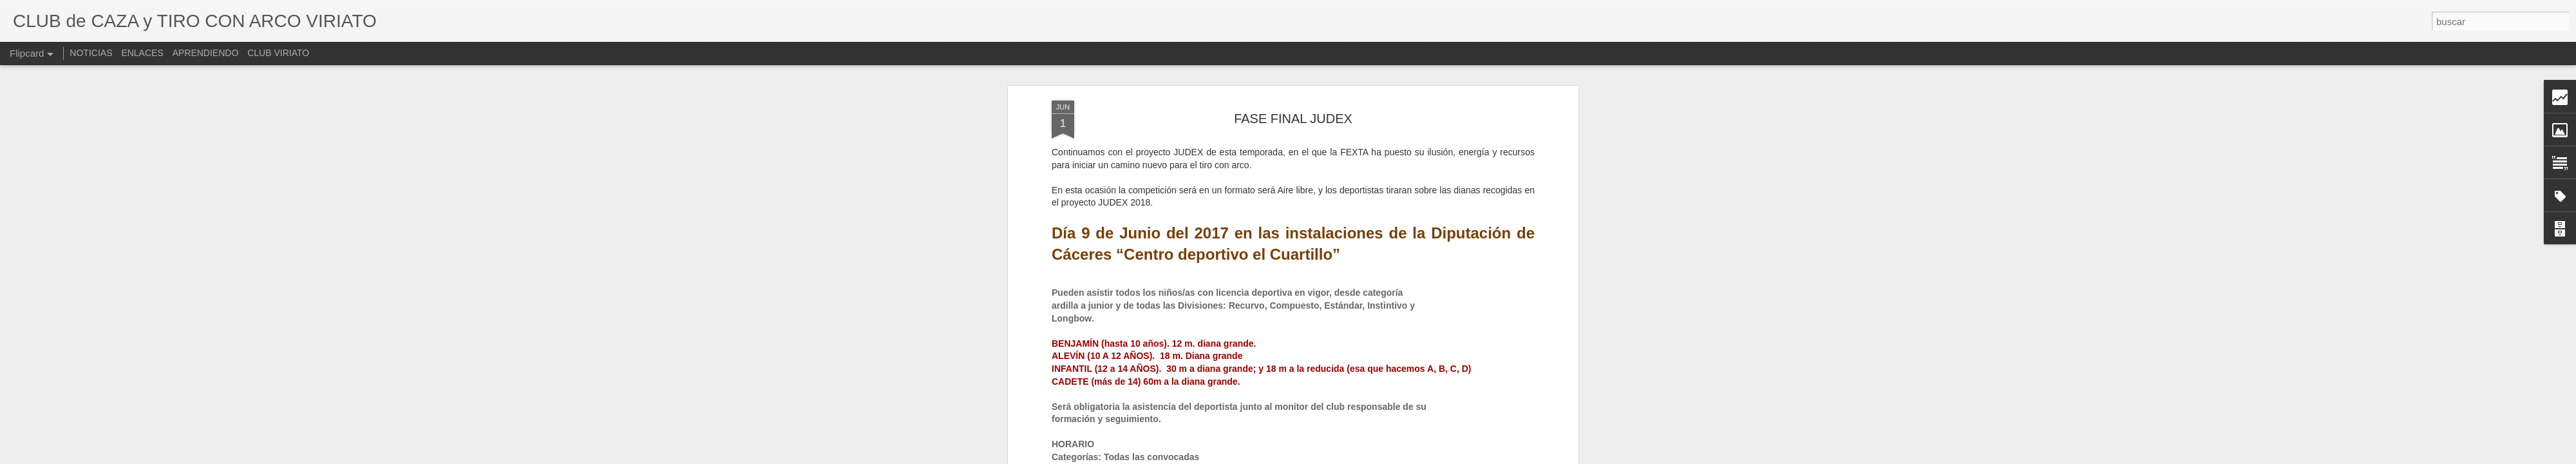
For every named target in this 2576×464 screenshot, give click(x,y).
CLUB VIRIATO (278, 53)
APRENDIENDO (206, 53)
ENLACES (142, 53)
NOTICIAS (91, 53)
